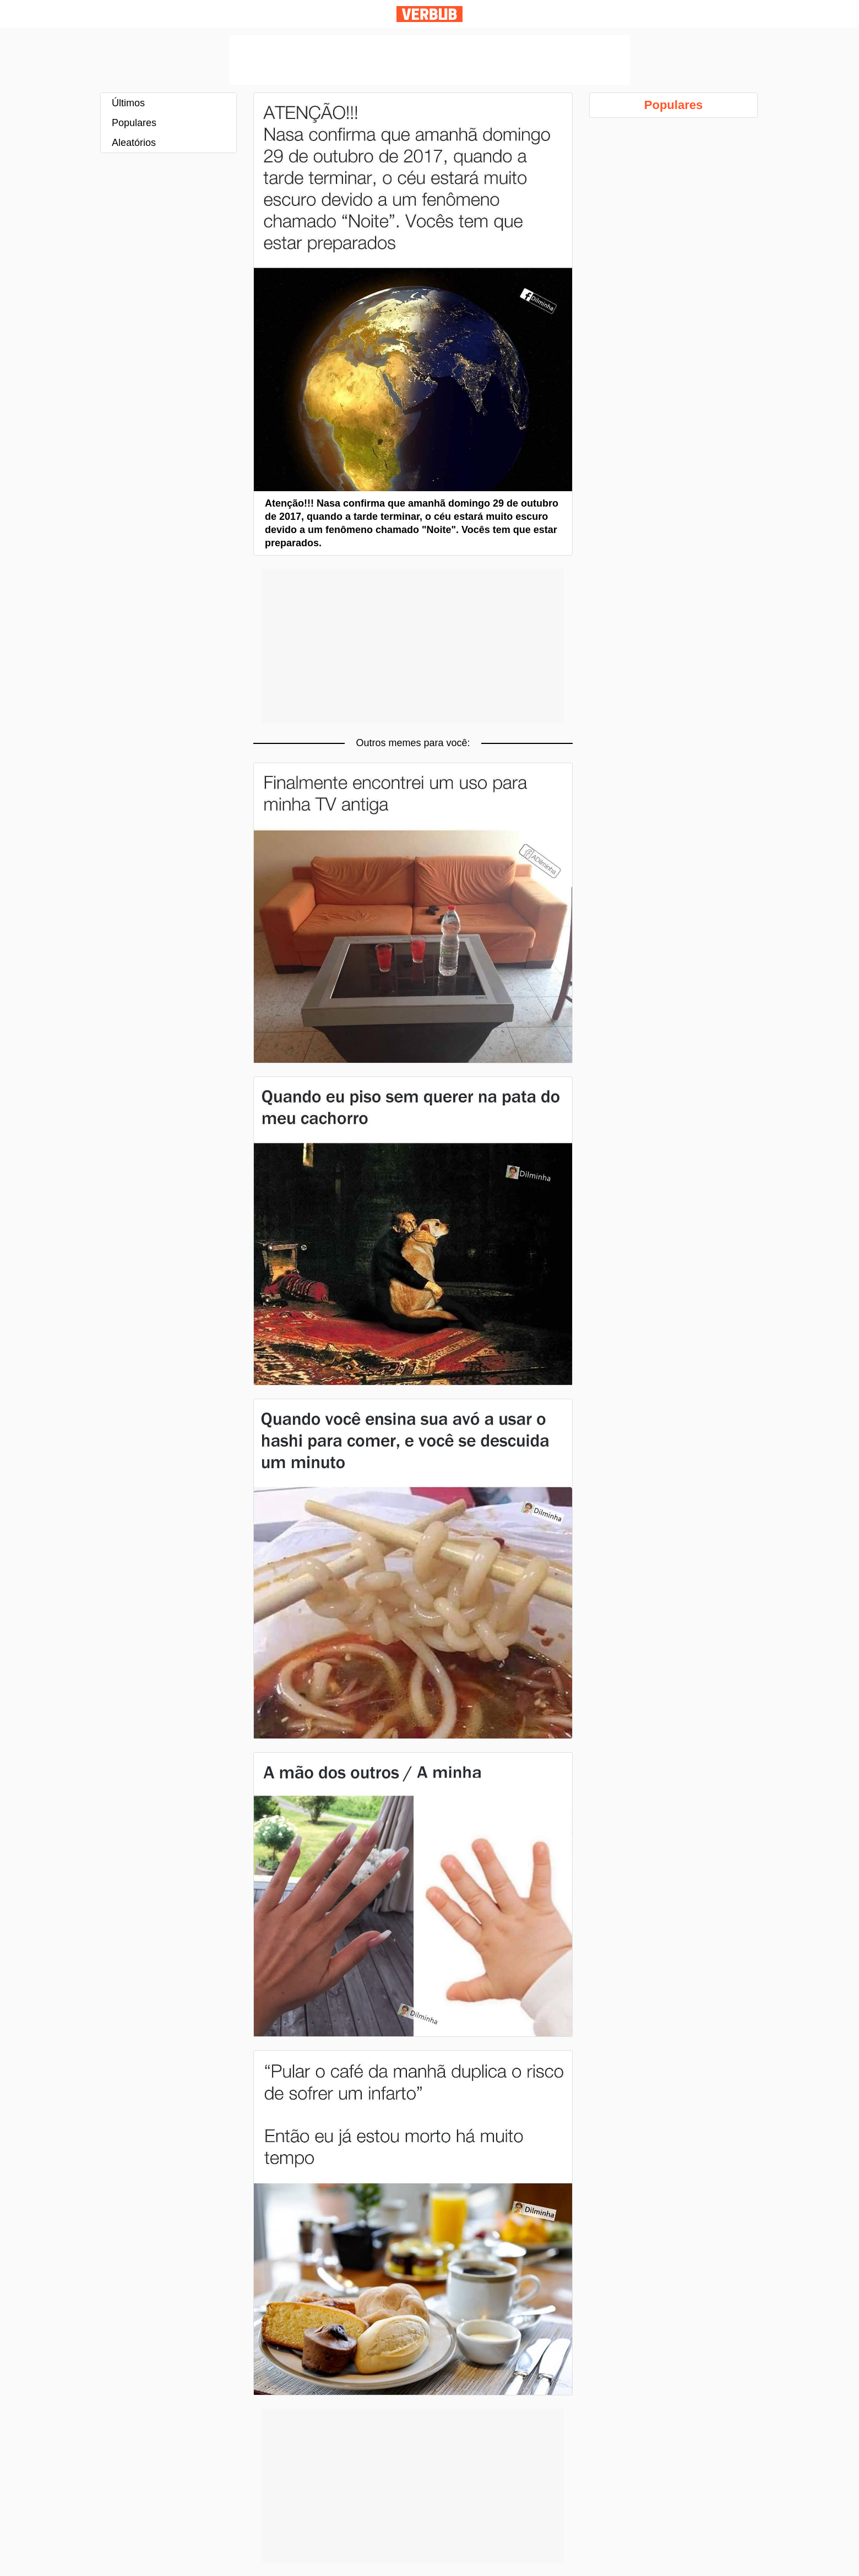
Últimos (128, 102)
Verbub (429, 14)
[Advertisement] (429, 60)
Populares (134, 122)
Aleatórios (134, 142)
